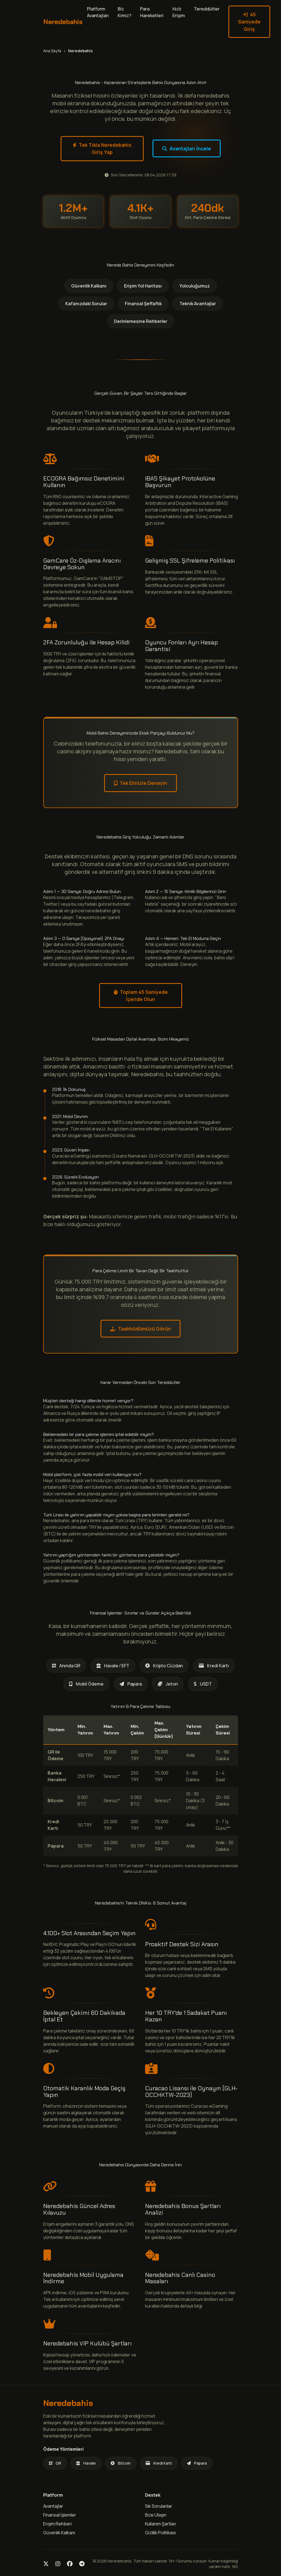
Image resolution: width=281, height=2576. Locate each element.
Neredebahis (63, 21)
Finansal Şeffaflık (143, 304)
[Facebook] (70, 2564)
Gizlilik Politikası (160, 2533)
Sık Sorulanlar (158, 2506)
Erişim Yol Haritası (143, 286)
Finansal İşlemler (59, 2515)
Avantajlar (53, 2506)
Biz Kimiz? (124, 12)
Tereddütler (207, 9)
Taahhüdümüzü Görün (140, 1328)
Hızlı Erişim (178, 12)
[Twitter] (46, 2564)
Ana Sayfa (52, 50)
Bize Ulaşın (155, 2515)
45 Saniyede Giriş (249, 21)
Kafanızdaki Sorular (86, 304)
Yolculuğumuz (194, 286)
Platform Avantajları (98, 12)
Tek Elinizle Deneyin (140, 783)
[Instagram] (57, 2564)
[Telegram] (81, 2564)
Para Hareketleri (152, 12)
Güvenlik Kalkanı (88, 286)
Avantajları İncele (186, 148)
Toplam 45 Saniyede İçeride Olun (141, 995)
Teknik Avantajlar (197, 304)
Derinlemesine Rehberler (140, 321)
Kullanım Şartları (160, 2524)
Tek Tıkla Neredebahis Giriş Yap (102, 148)
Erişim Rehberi (57, 2524)
